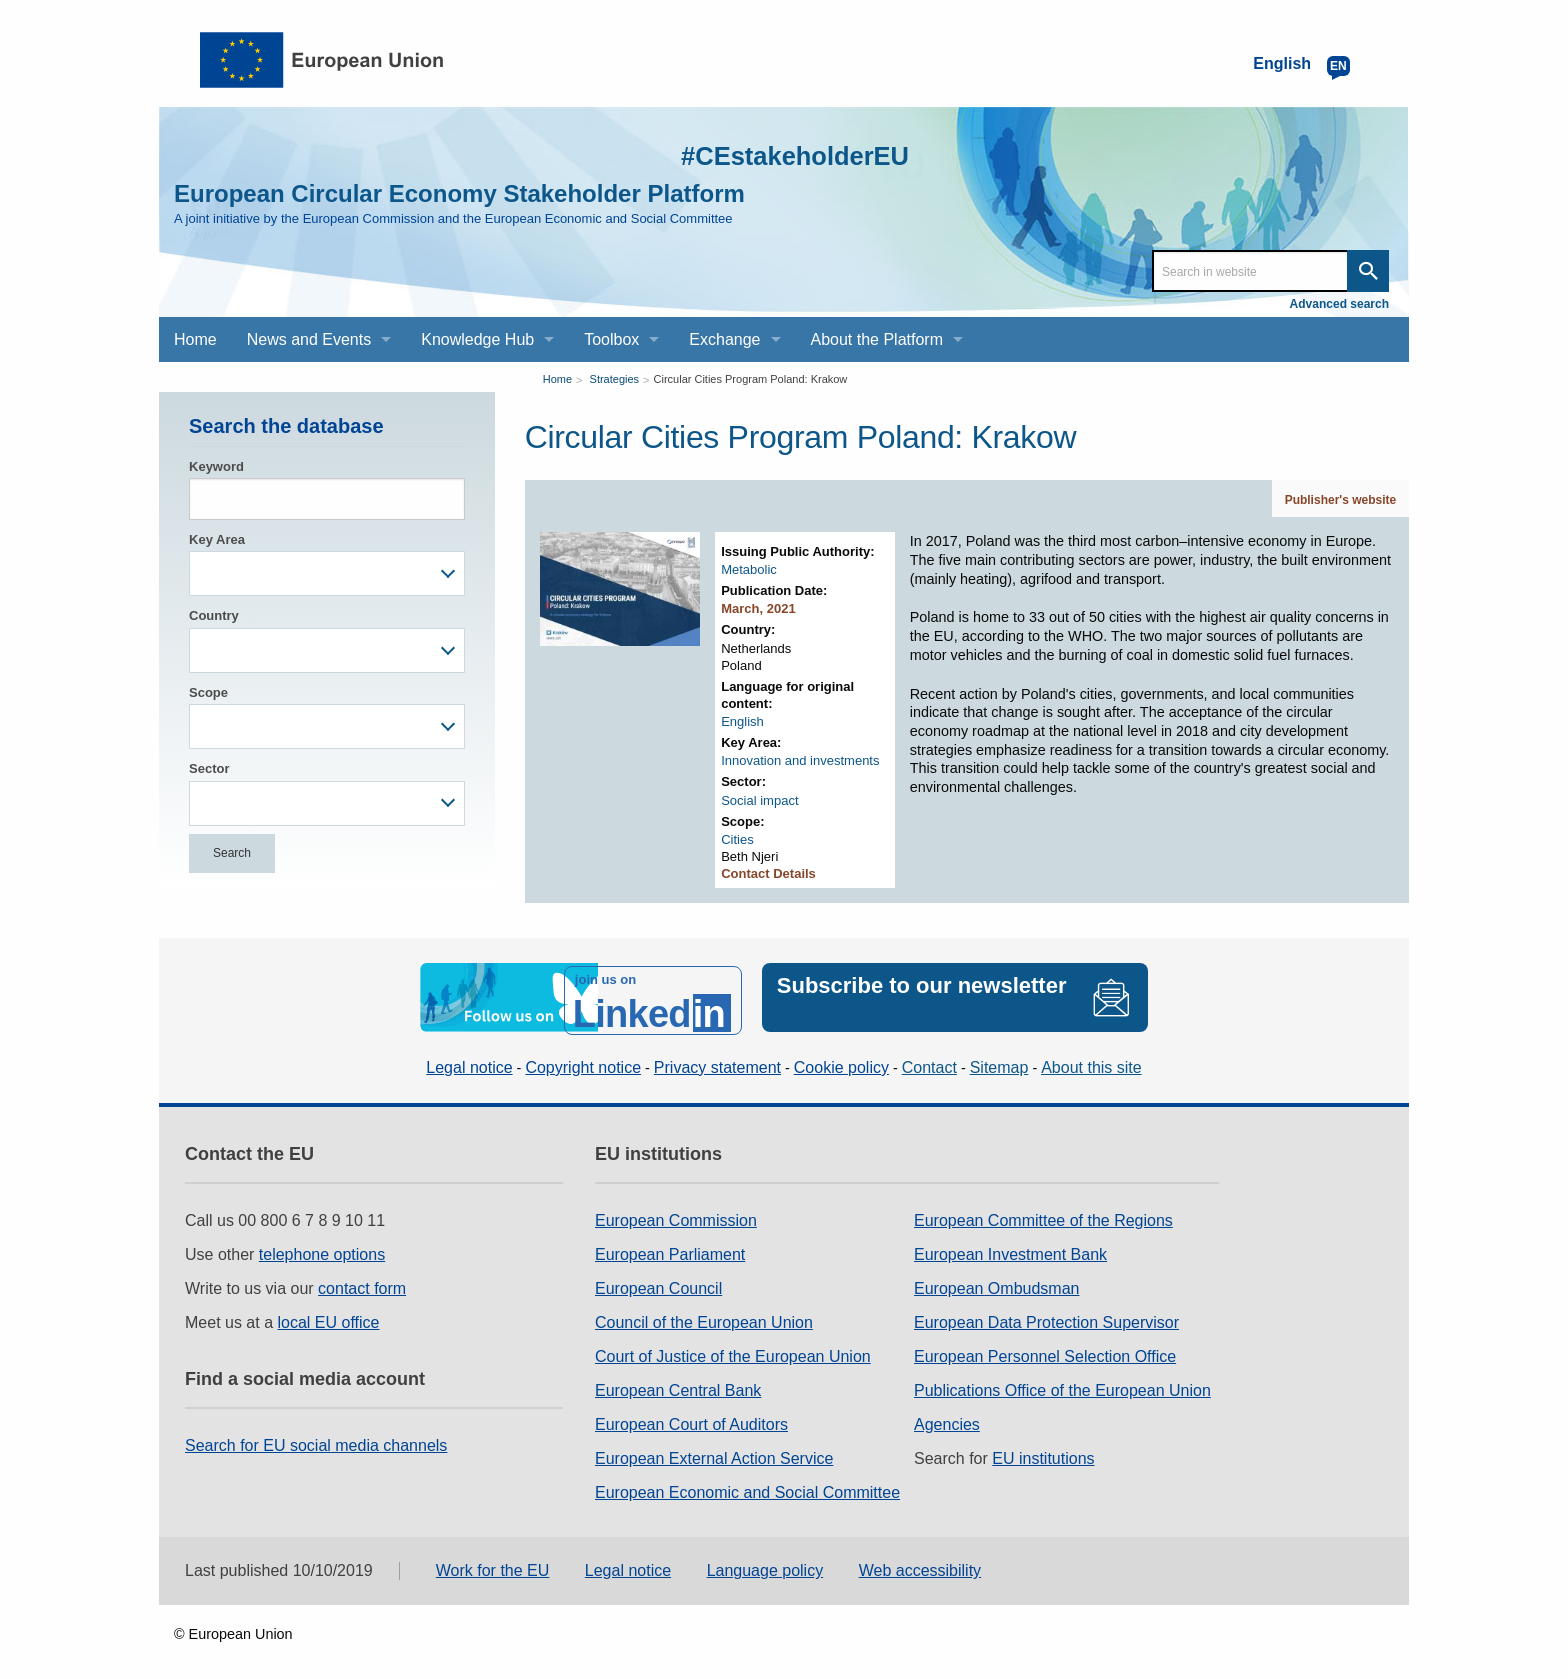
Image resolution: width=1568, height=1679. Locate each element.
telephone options (322, 1248)
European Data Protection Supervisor (1046, 1316)
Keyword (216, 466)
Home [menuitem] (195, 339)
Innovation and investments (800, 760)
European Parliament (670, 1248)
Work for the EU (493, 1564)
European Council (658, 1282)
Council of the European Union (704, 1316)
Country (214, 615)
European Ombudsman (996, 1282)
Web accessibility (920, 1564)
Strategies (615, 379)
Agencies (947, 1418)
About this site (1091, 1061)
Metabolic (749, 569)
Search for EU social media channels (316, 1439)
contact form (362, 1282)
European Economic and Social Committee (747, 1486)
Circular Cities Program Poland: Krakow (751, 379)
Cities (737, 839)
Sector (209, 768)
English (742, 721)
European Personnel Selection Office (1045, 1350)
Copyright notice (583, 1061)
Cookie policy (841, 1061)
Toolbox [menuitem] (611, 339)
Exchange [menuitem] (724, 339)
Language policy (765, 1564)
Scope (208, 692)
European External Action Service (714, 1452)
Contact (929, 1061)
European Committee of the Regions (1043, 1214)
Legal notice (469, 1061)
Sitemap (999, 1061)
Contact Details (768, 873)
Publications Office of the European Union (1062, 1384)
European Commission (676, 1214)
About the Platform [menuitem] (877, 339)
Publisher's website (1341, 500)
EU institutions (1043, 1452)
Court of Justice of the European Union (733, 1350)
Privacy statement (717, 1061)
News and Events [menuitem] (309, 339)
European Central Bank (678, 1384)
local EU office (329, 1316)
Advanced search (1339, 304)
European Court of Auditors (691, 1418)
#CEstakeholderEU (775, 154)
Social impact (759, 800)
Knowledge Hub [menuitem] (477, 339)
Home (557, 379)
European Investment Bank (1010, 1248)
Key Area (217, 539)
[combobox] (327, 573)
